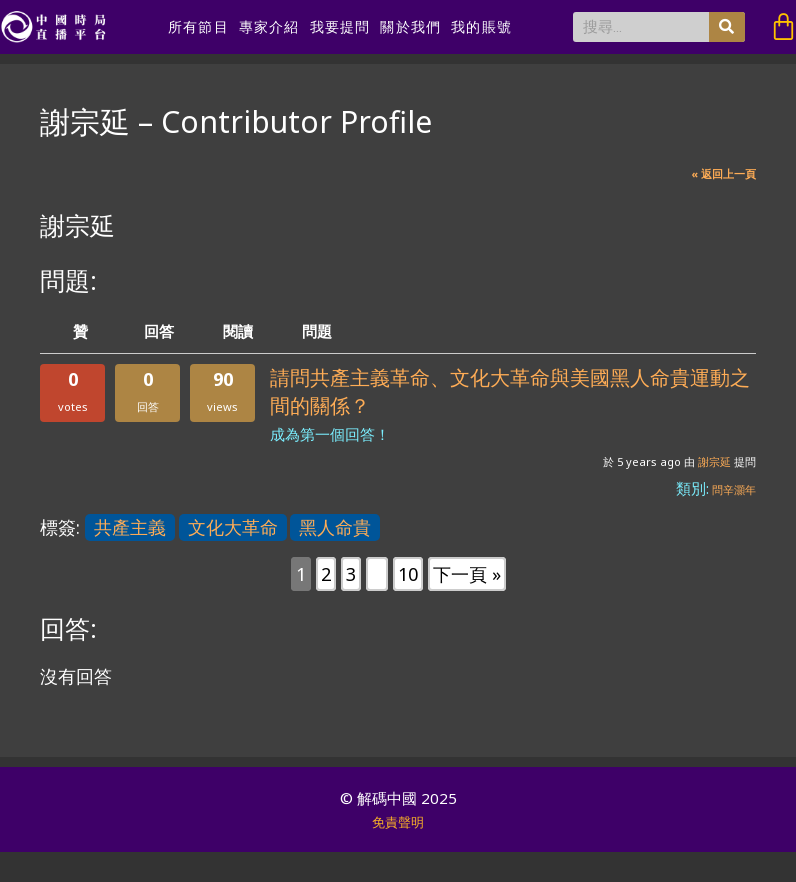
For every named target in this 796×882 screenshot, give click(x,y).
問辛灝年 (734, 489)
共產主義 (130, 527)
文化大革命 (233, 527)
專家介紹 (269, 27)
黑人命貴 (335, 527)
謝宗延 (714, 461)
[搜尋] (727, 27)
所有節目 (198, 27)
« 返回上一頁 (723, 173)
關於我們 (410, 27)
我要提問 (340, 27)
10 (408, 574)
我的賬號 (481, 27)
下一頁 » (467, 574)
